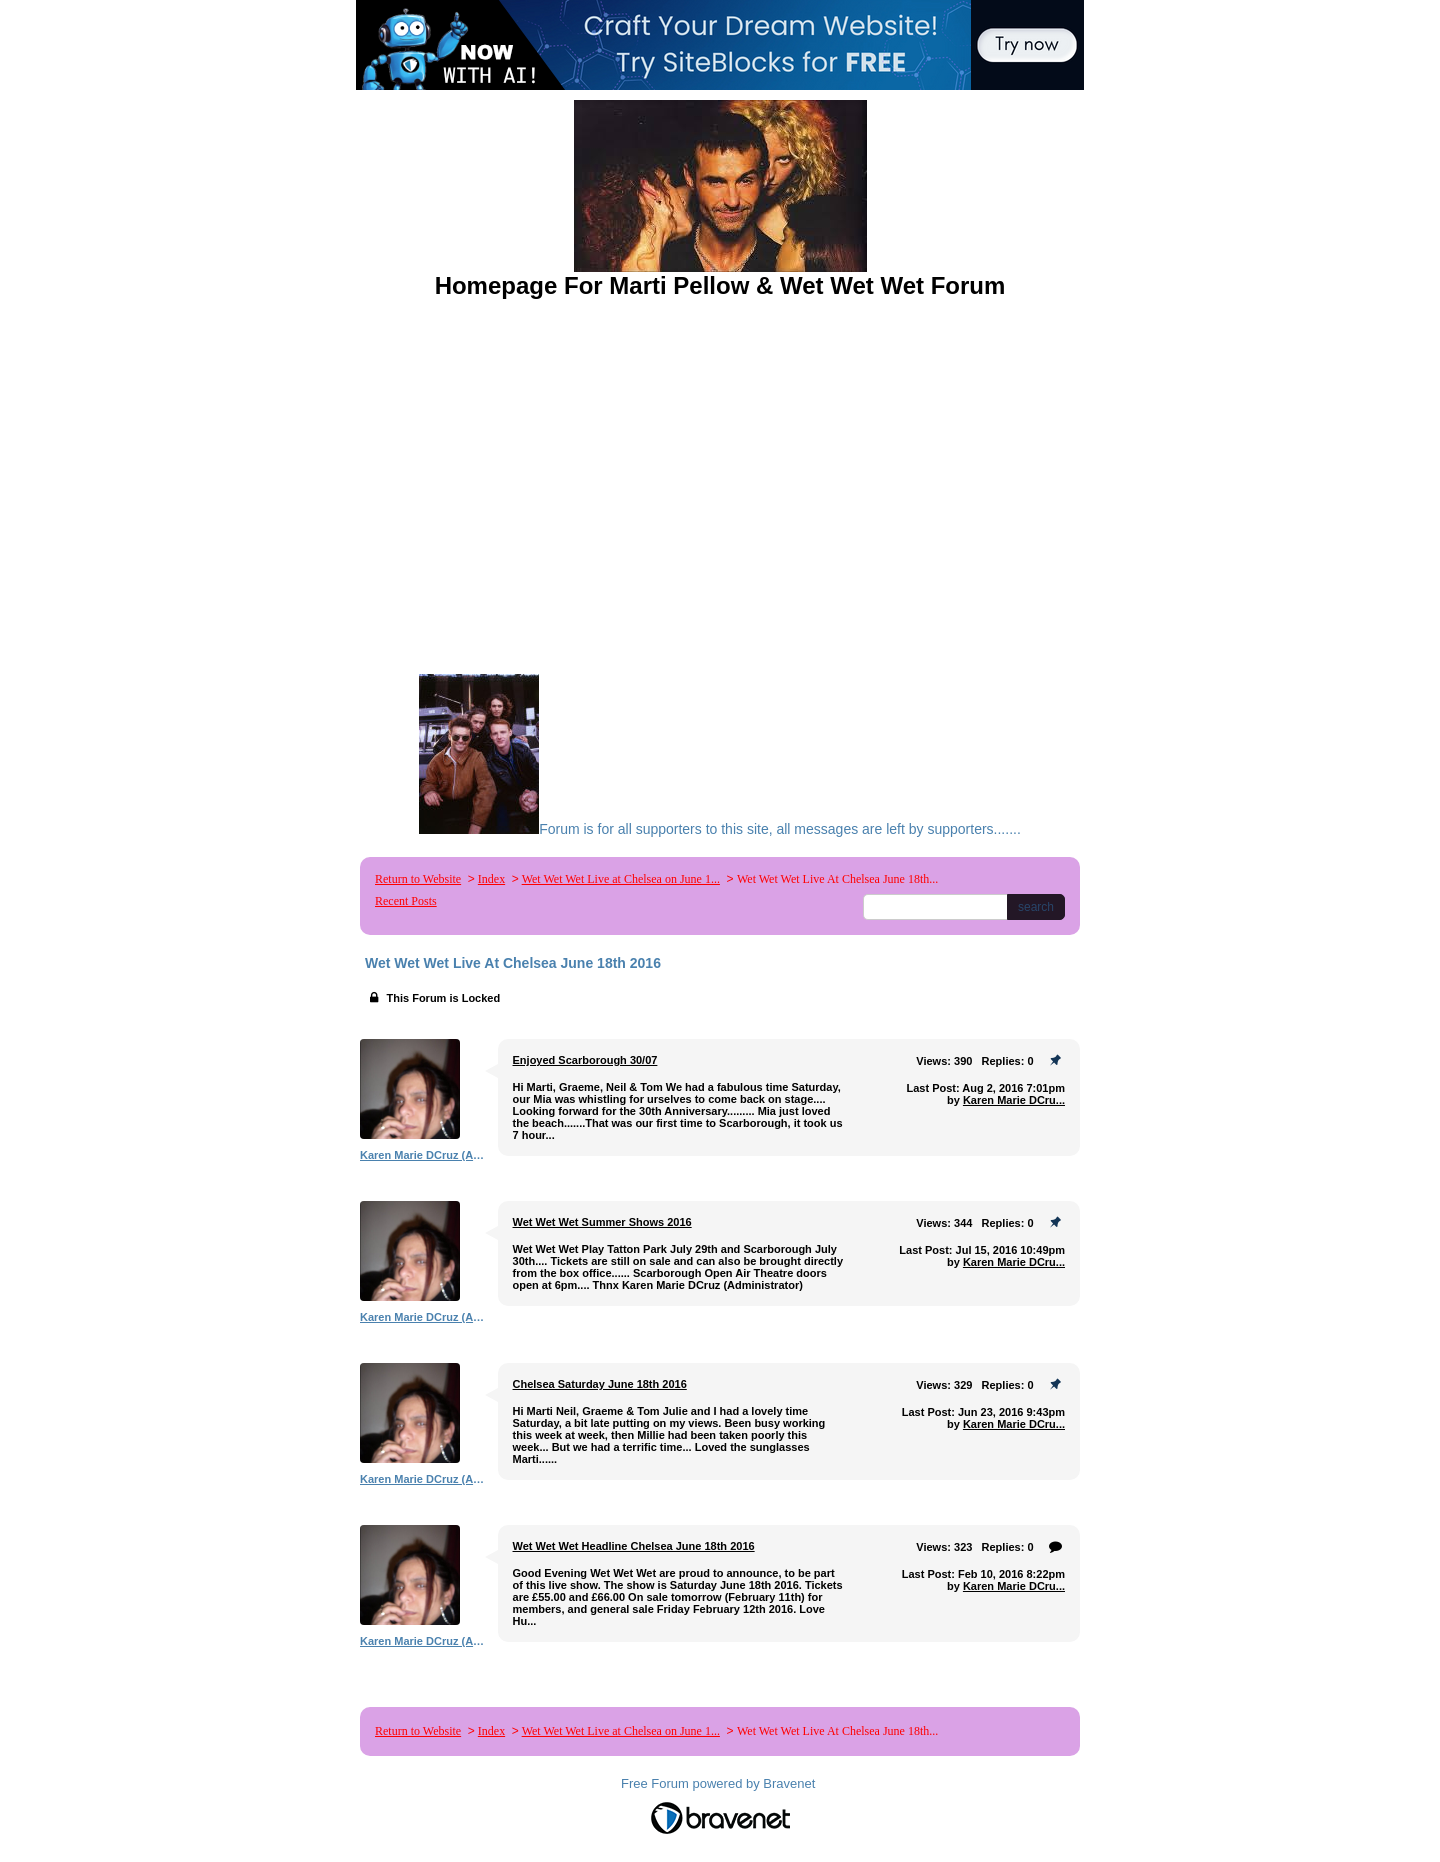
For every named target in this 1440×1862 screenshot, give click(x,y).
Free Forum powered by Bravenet (720, 1783)
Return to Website (418, 879)
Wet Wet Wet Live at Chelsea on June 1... (621, 879)
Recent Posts (406, 901)
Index (491, 879)
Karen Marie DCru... (1014, 1100)
